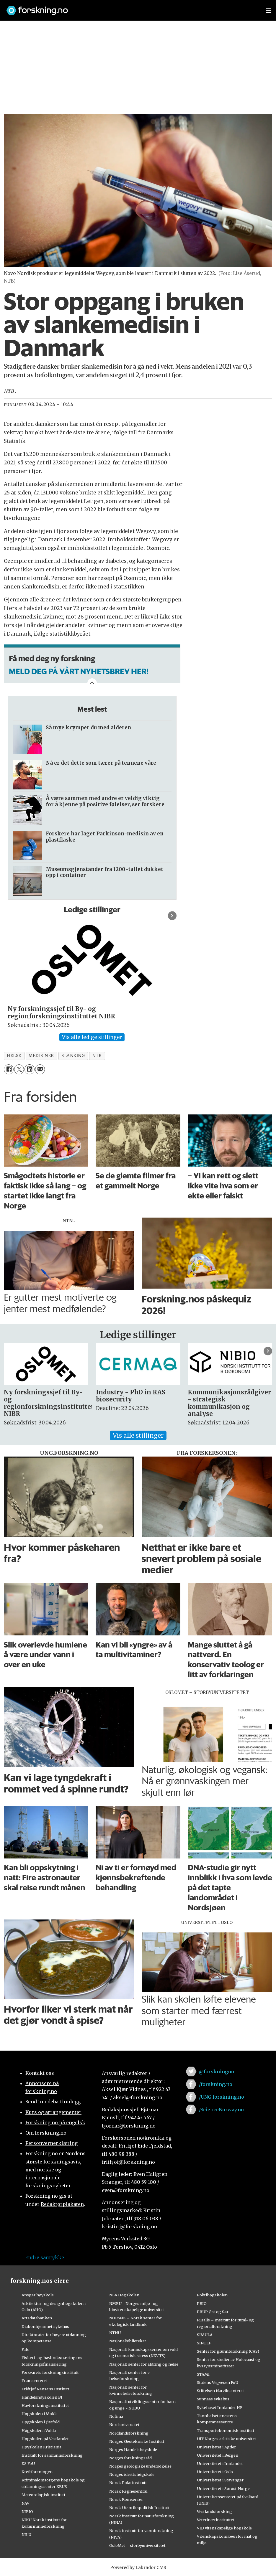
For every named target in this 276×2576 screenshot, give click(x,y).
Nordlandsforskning (128, 2433)
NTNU (115, 2332)
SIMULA (205, 2334)
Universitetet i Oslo (215, 2471)
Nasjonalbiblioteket (127, 2340)
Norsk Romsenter (126, 2499)
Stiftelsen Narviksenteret (220, 2390)
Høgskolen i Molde (40, 2413)
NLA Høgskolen (124, 2295)
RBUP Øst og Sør (212, 2311)
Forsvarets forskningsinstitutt (50, 2372)
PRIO (202, 2303)
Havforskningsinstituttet (45, 2405)
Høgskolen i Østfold (41, 2422)
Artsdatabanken (37, 2318)
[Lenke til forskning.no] (130, 7)
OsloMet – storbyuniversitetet (137, 2545)
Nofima (116, 2416)
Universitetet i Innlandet (220, 2463)
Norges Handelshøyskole (133, 2449)
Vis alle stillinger (138, 1435)
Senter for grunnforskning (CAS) (228, 2351)
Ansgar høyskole (38, 2295)
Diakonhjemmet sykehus (45, 2326)
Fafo (26, 2349)
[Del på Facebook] (9, 1069)
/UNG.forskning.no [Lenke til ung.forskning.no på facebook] (221, 2097)
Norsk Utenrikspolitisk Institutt (139, 2507)
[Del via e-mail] (40, 1069)
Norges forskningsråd (130, 2457)
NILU (26, 2534)
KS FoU (28, 2463)
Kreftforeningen (37, 2471)
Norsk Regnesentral (128, 2491)
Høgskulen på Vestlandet (45, 2438)
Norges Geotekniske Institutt (136, 2441)
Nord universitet (124, 2424)
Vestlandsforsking (214, 2511)
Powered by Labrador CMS (138, 2567)
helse (14, 1055)
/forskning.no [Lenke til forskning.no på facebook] (215, 2084)
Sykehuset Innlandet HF (219, 2407)
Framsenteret (34, 2380)
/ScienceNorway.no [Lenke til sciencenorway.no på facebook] (221, 2109)
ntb (97, 1055)
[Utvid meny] (268, 10)
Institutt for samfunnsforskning (52, 2455)
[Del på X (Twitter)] (19, 1069)
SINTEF (204, 2343)
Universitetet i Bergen (217, 2455)
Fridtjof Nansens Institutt (45, 2389)
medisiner (41, 1055)
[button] (172, 915)
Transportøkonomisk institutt (225, 2430)
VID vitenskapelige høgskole (224, 2528)
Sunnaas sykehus (213, 2399)
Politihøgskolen (212, 2295)
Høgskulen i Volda (39, 2430)
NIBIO (27, 2511)
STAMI (203, 2374)
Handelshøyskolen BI (42, 2397)
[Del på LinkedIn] (29, 1069)
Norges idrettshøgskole (131, 2474)
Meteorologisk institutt (44, 2494)
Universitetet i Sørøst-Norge (223, 2488)
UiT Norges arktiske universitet (226, 2438)
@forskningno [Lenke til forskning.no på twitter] (216, 2071)
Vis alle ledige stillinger (92, 1037)
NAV (26, 2503)
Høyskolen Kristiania (41, 2447)
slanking (73, 1055)
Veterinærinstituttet (215, 2519)
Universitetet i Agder (216, 2447)
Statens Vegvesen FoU (217, 2382)
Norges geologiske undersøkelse (140, 2466)
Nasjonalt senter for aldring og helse (143, 2364)
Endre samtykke (44, 2257)
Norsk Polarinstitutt (128, 2482)
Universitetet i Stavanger (220, 2480)
